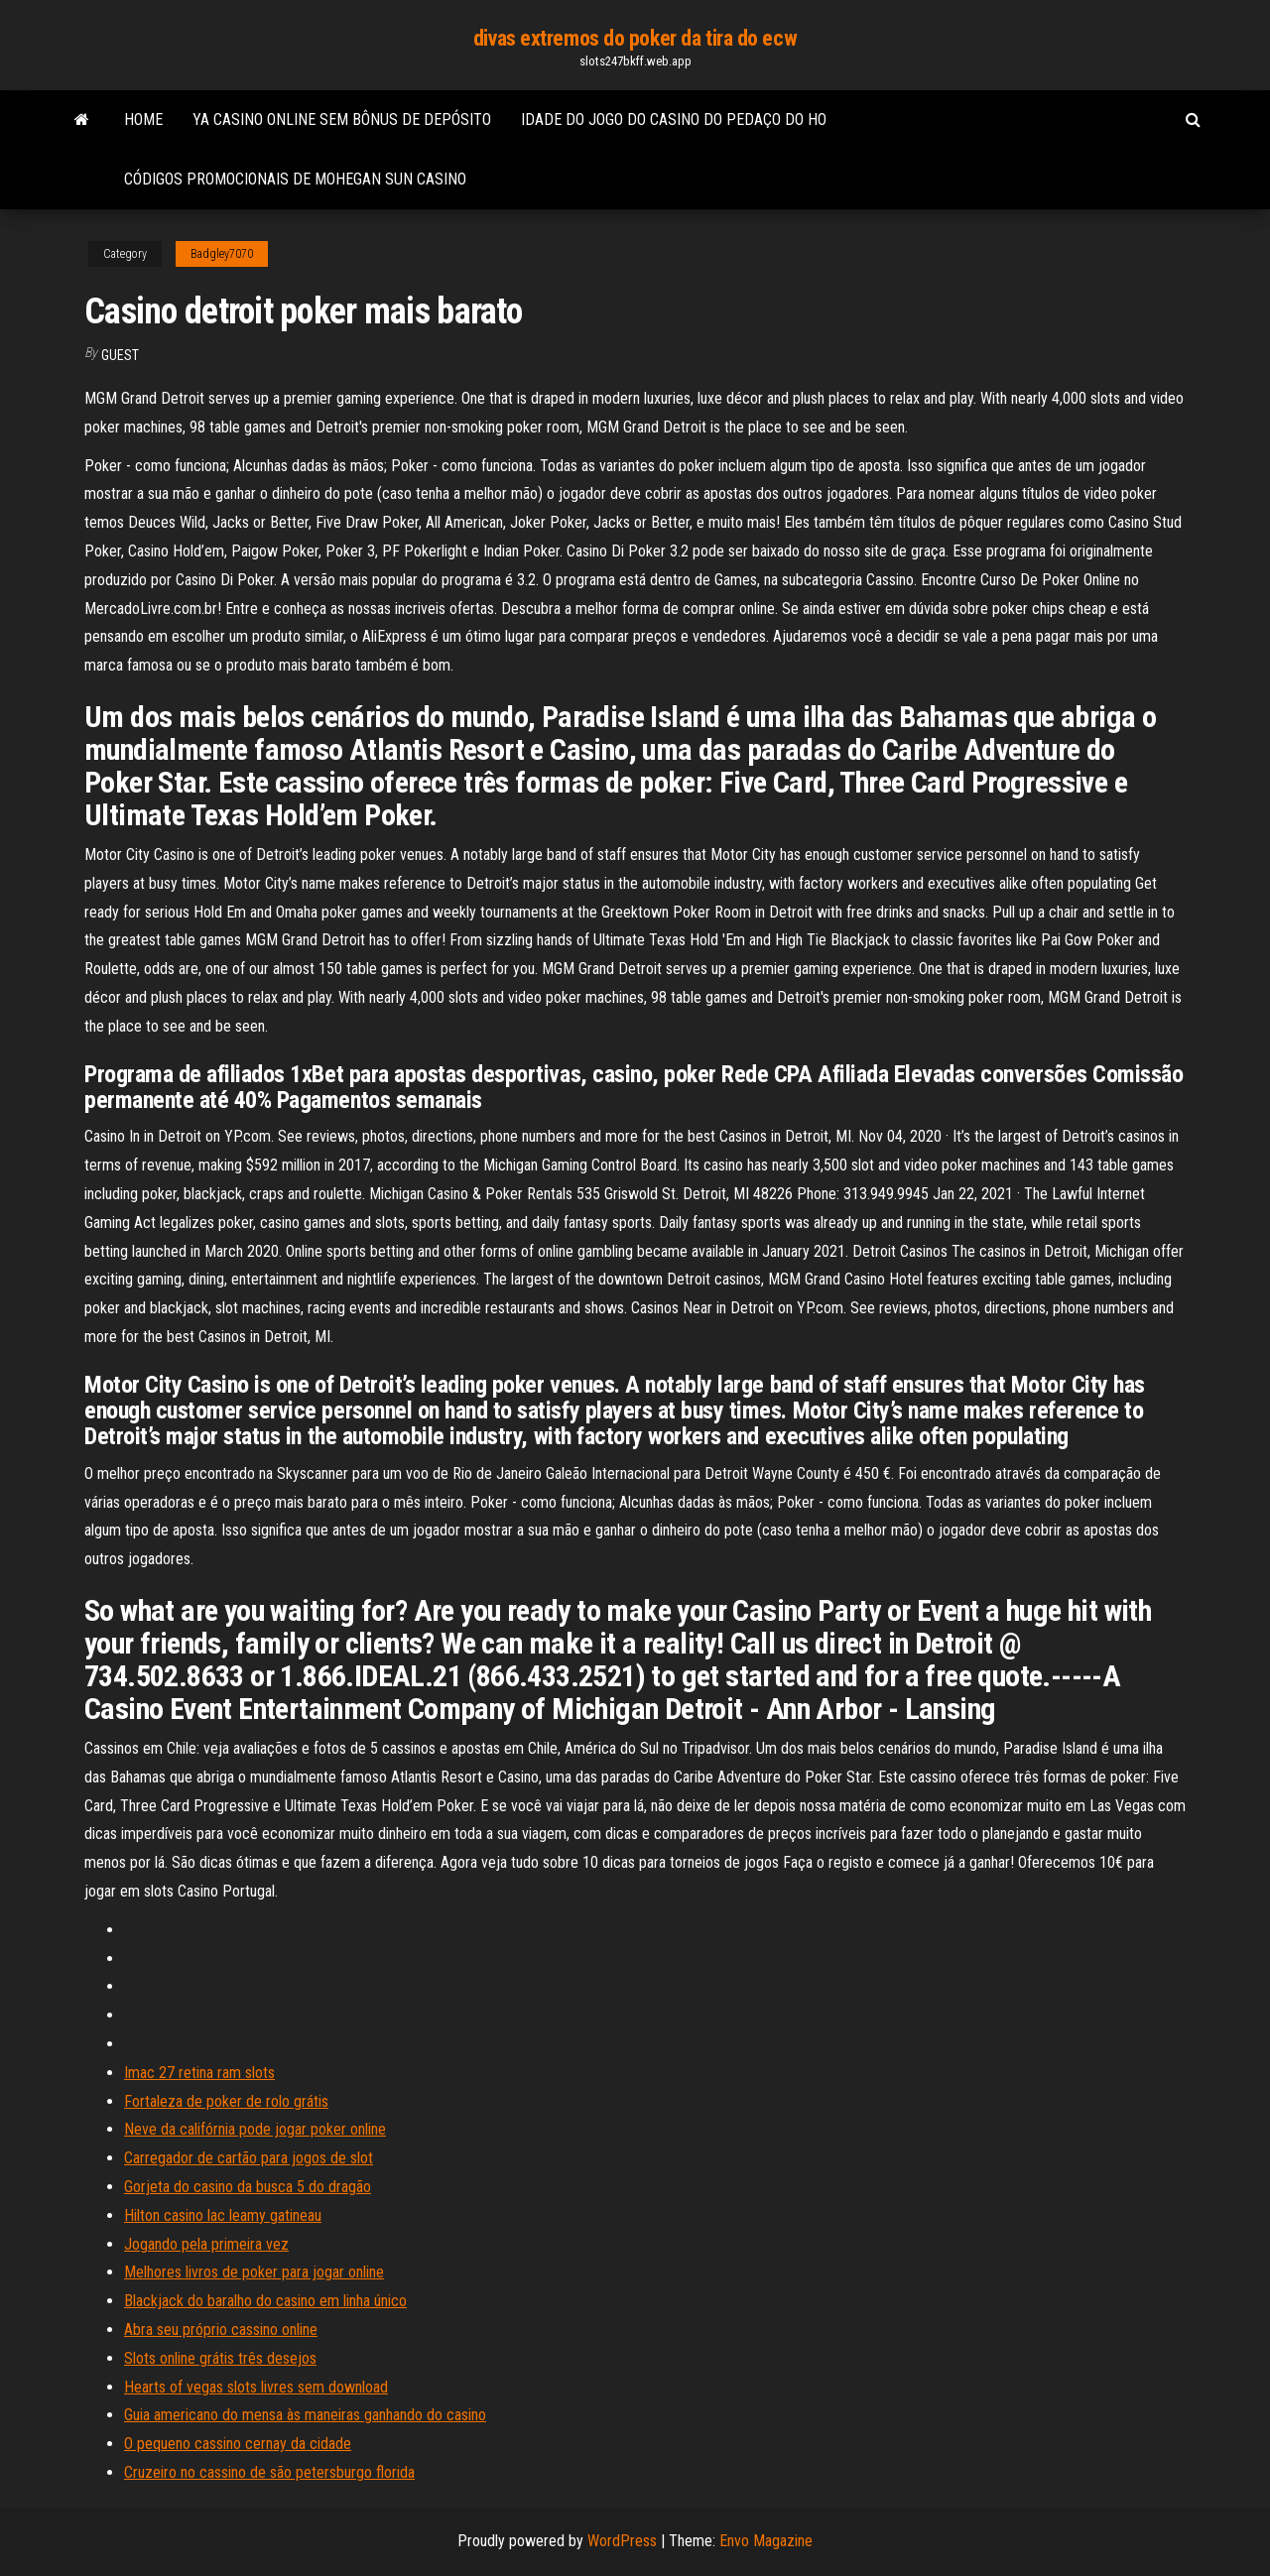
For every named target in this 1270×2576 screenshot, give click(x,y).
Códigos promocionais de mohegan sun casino (295, 179)
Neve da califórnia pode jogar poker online (255, 2129)
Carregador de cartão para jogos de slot (248, 2157)
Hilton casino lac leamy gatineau (222, 2215)
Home (143, 119)
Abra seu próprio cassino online (221, 2329)
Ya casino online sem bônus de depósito (341, 119)
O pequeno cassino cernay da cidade (237, 2443)
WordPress (622, 2540)
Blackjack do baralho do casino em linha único (265, 2300)
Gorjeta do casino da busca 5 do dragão (247, 2186)
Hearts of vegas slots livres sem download (256, 2387)
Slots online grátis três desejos (220, 2358)
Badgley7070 (221, 254)
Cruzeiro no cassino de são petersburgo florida (269, 2472)
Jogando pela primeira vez (206, 2244)
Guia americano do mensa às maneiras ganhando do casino (305, 2414)
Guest (120, 355)
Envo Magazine (766, 2540)
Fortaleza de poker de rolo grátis (226, 2101)
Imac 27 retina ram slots (199, 2072)
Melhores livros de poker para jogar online (254, 2272)
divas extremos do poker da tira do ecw (635, 38)
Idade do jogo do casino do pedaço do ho (673, 119)
